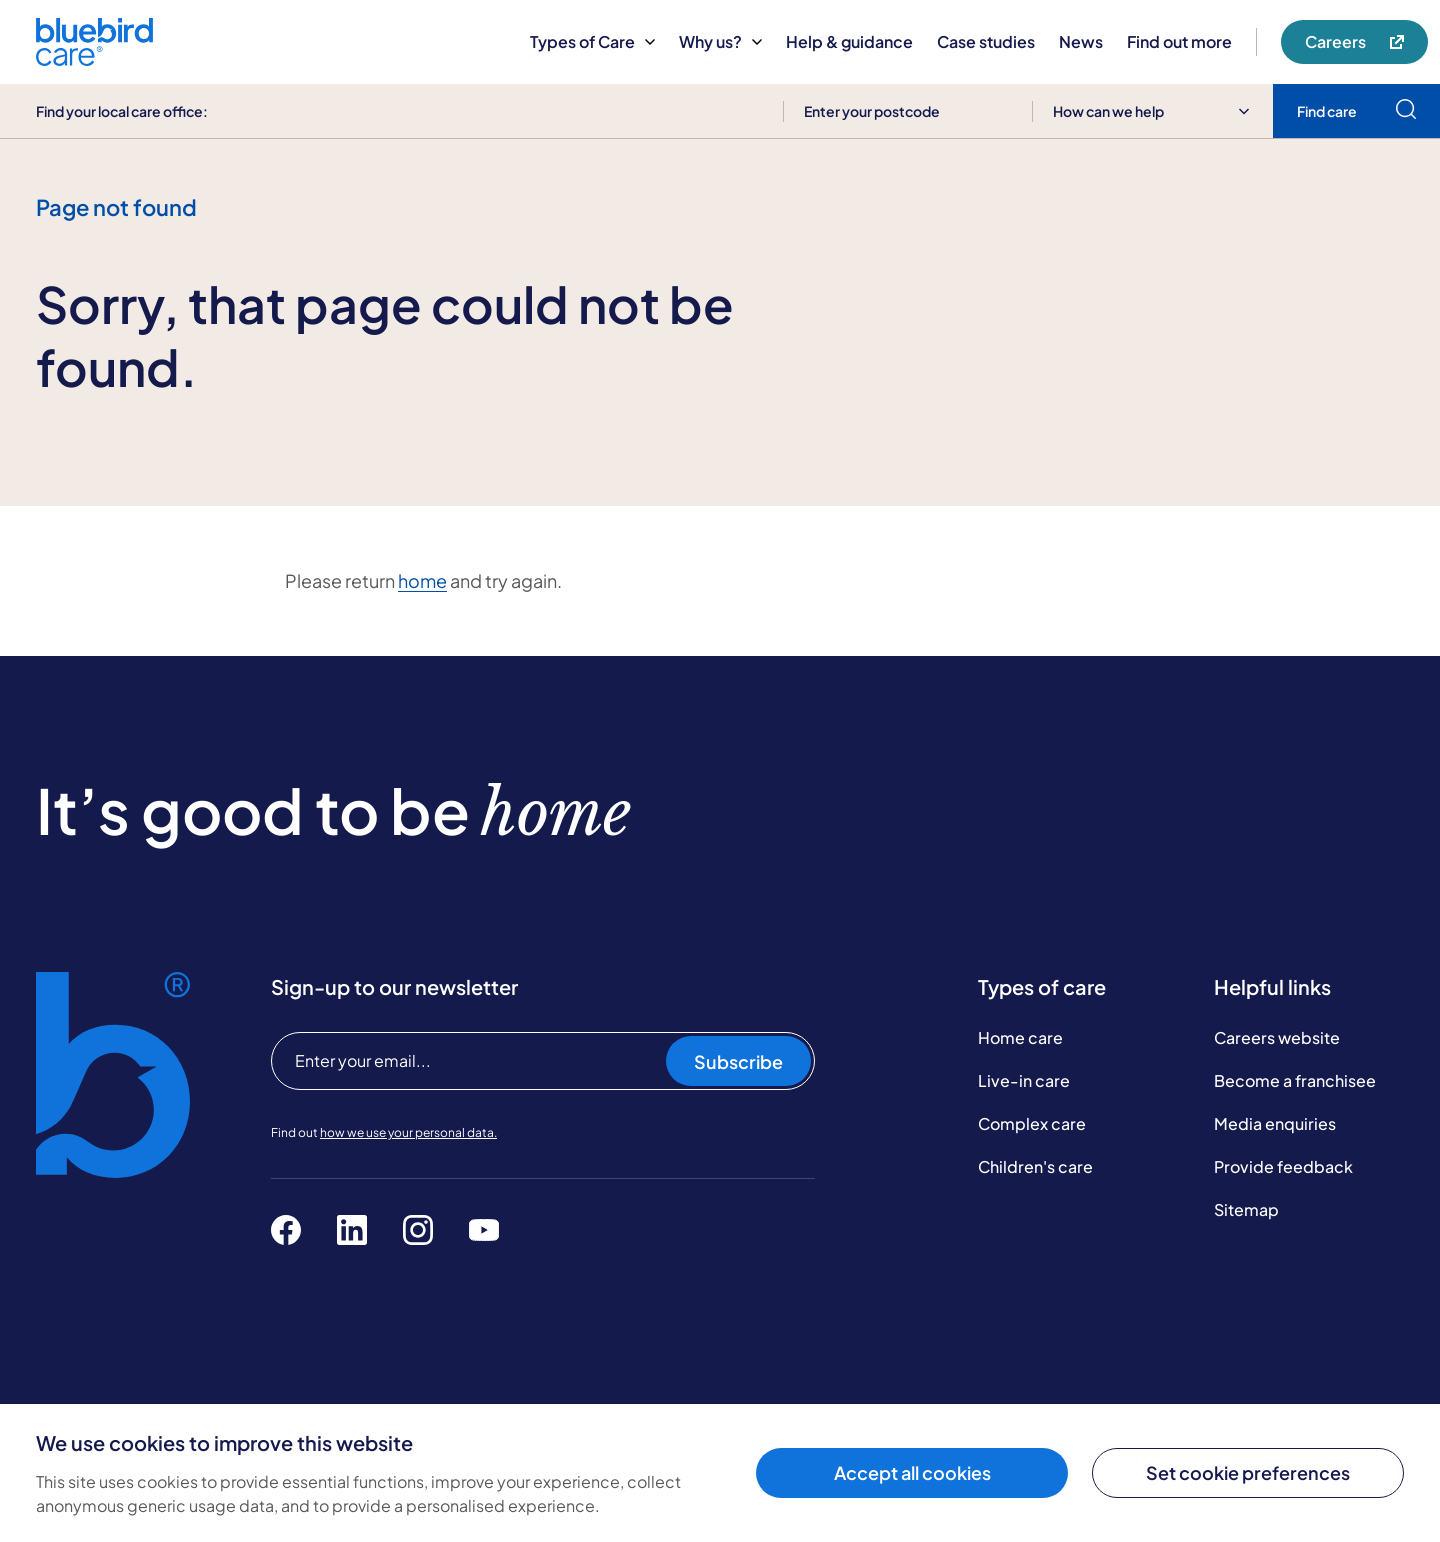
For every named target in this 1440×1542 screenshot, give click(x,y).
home (422, 580)
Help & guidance (849, 41)
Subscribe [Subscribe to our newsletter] (738, 1061)
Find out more (1179, 41)
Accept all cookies (912, 1472)
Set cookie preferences (1248, 1472)
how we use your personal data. (408, 1132)
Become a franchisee (1295, 1080)
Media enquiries (1275, 1123)
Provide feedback (1283, 1166)
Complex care (1032, 1123)
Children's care (1035, 1166)
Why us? (720, 41)
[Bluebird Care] (94, 58)
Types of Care (592, 41)
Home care (1020, 1037)
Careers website (1277, 1037)
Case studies (986, 41)
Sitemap (1246, 1209)
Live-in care (1024, 1080)
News (1081, 41)
